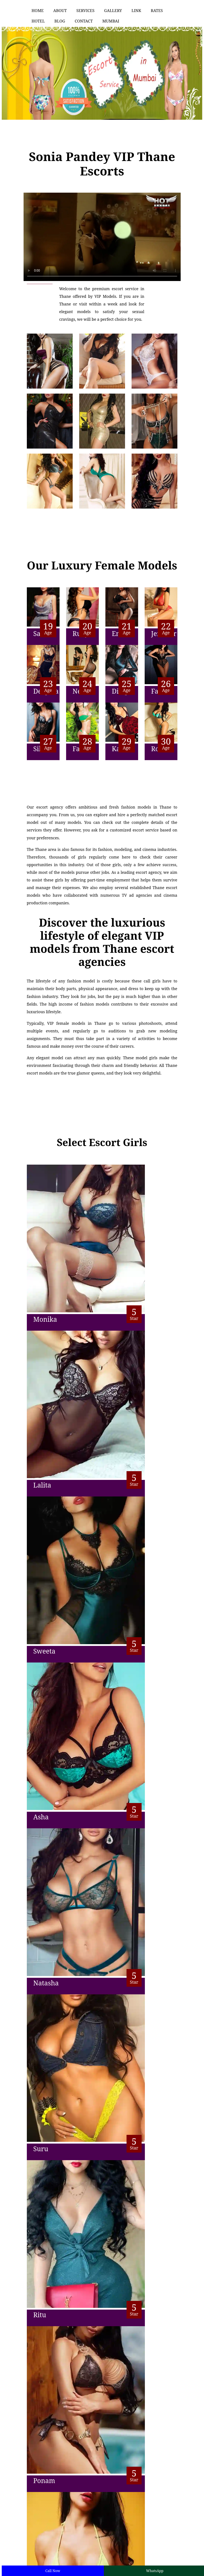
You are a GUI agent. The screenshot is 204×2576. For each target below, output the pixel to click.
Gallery (113, 10)
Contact (84, 21)
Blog (59, 21)
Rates (157, 10)
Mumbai (110, 21)
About (60, 10)
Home (38, 10)
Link (136, 10)
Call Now (52, 2570)
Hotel (38, 21)
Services (85, 10)
